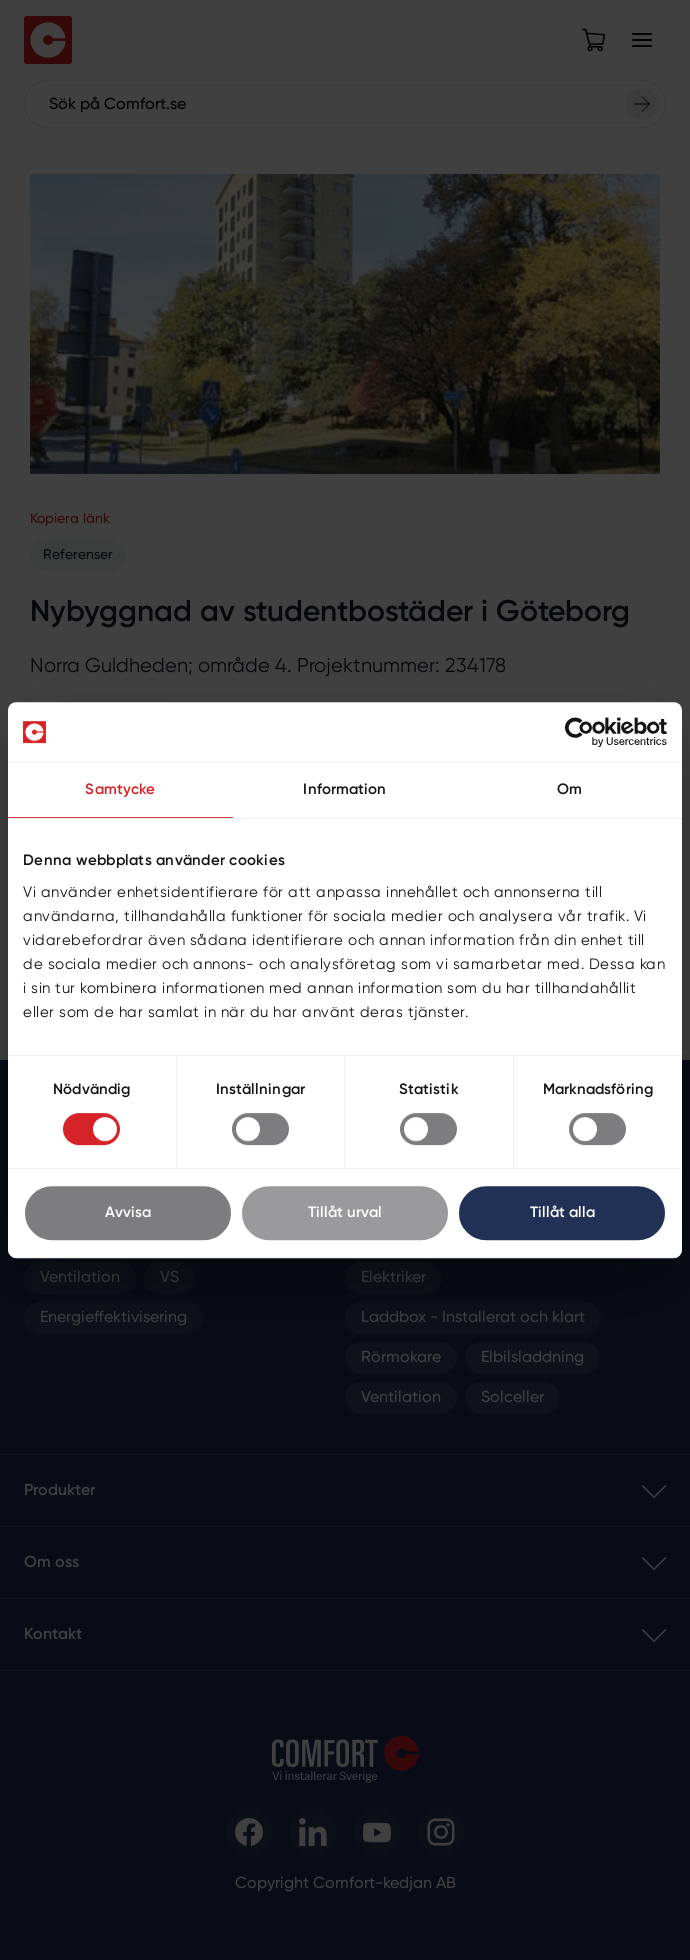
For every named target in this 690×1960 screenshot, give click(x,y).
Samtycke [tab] (120, 789)
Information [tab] (344, 789)
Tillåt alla (562, 1212)
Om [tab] (569, 789)
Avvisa (128, 1212)
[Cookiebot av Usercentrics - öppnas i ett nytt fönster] (579, 732)
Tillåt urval (345, 1212)
